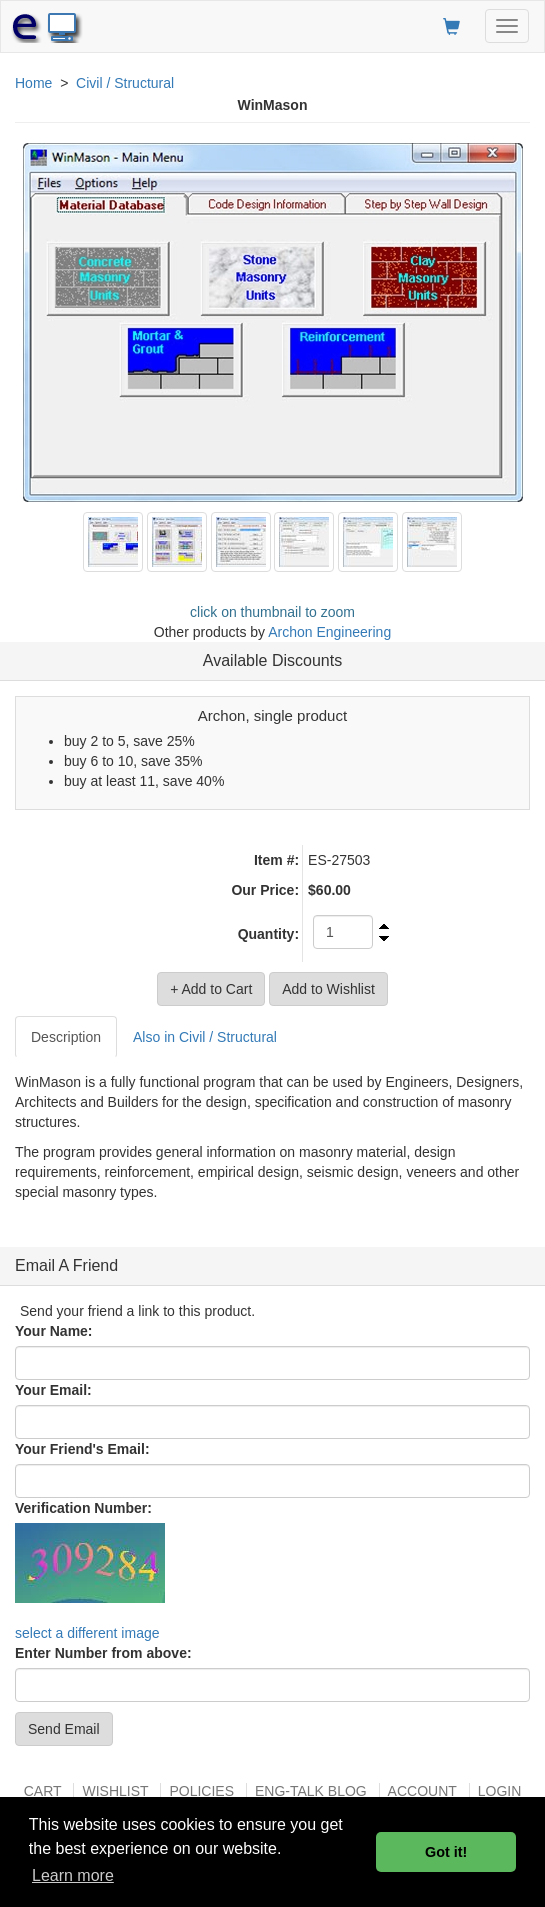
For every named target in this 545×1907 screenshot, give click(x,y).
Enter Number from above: (103, 1653)
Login (500, 1791)
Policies (201, 1791)
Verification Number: (83, 1508)
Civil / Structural (125, 83)
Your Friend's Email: (82, 1449)
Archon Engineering (329, 632)
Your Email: (53, 1390)
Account (422, 1791)
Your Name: (54, 1331)
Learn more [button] (73, 1875)
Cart (43, 1791)
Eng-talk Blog (311, 1791)
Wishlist (115, 1791)
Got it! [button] (446, 1852)
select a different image (87, 1633)
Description (66, 1037)
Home (33, 83)
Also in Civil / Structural (205, 1037)
